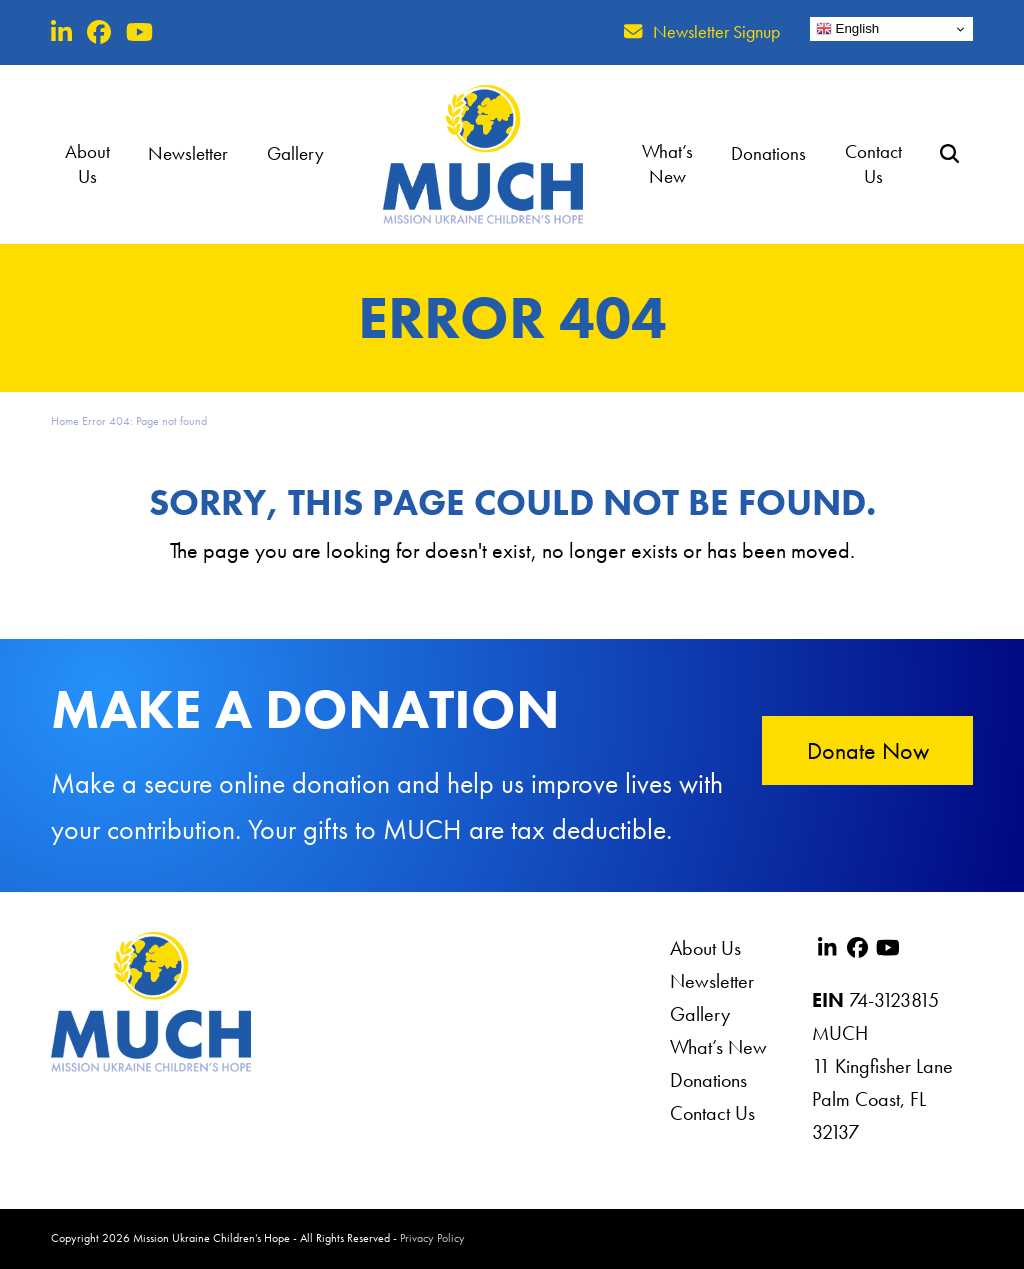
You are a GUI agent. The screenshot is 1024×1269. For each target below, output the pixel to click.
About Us (705, 948)
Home (65, 421)
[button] (962, 154)
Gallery (700, 1014)
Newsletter (712, 981)
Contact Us (712, 1113)
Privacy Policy (432, 1238)
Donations (708, 1080)
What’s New (718, 1047)
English (847, 29)
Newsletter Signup (716, 32)
